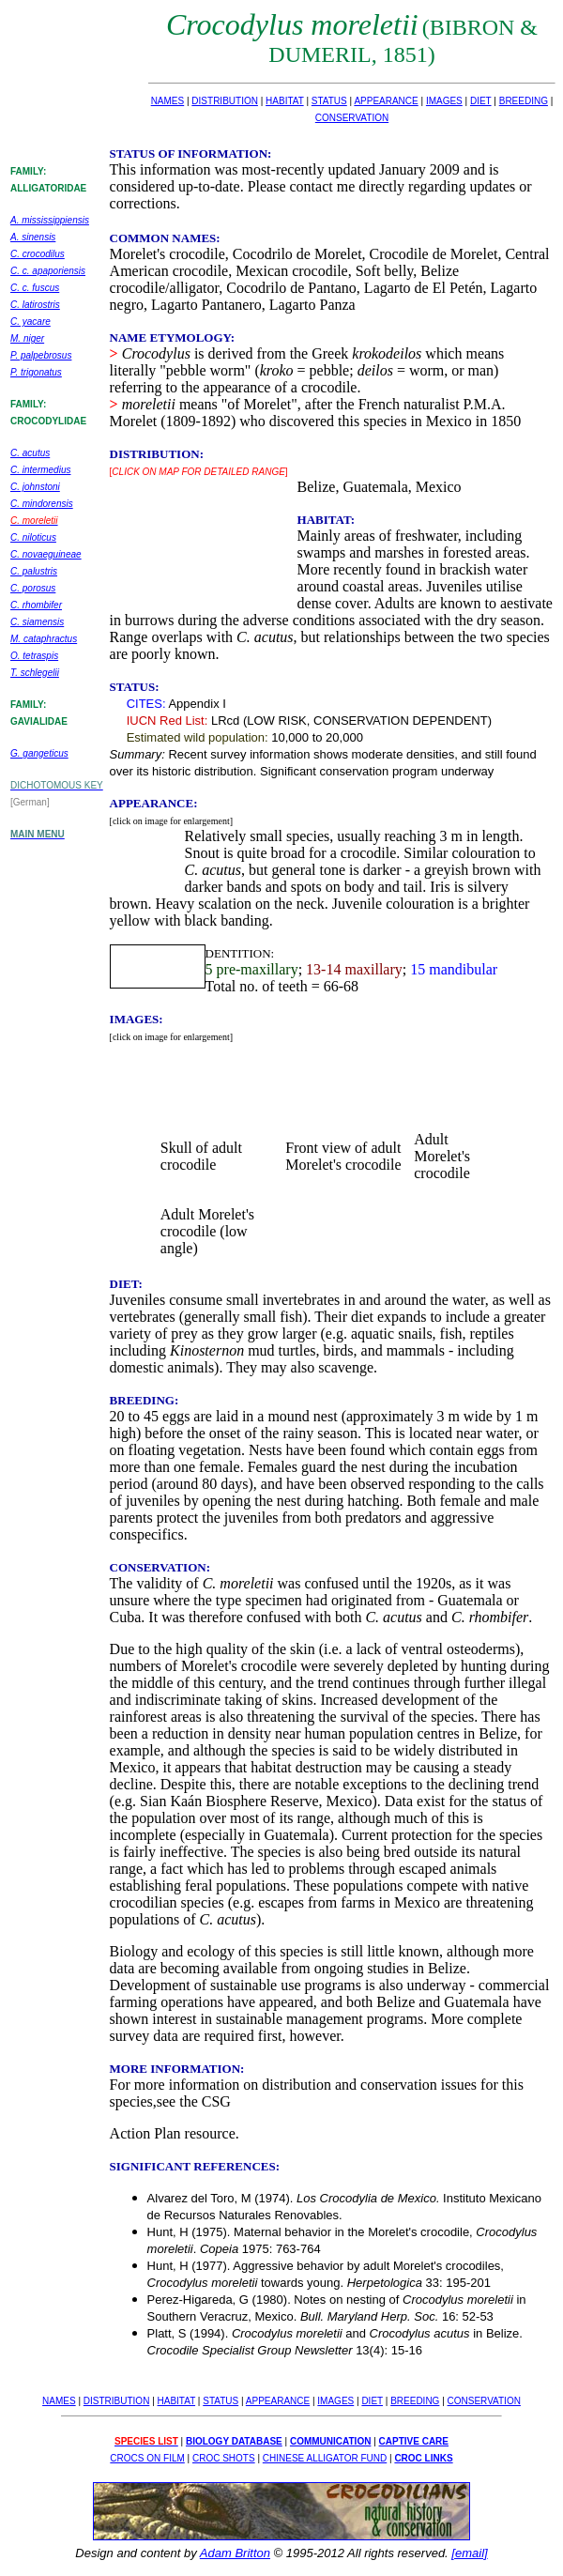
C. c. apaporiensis (47, 271)
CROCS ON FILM (147, 2458)
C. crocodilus (37, 254)
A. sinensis (32, 237)
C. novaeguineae (46, 554)
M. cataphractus (43, 639)
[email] (469, 2553)
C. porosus (32, 588)
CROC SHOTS (223, 2458)
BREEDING (523, 101)
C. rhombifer (36, 605)
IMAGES (444, 101)
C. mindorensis (41, 503)
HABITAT (285, 101)
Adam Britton (235, 2553)
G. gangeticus (39, 753)
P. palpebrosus (40, 355)
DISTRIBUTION (224, 101)
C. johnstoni (35, 487)
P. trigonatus (36, 372)
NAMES (168, 101)
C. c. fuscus (34, 288)
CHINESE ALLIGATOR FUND (325, 2458)
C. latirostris (35, 304)
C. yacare (30, 321)
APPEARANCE (386, 101)
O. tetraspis (34, 656)
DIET (481, 101)
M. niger (27, 338)
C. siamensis (37, 622)
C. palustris (33, 571)
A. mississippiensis (49, 220)
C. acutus (30, 453)
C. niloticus (33, 537)
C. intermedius (40, 470)
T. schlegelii (34, 672)
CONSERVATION (351, 118)
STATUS (329, 101)
